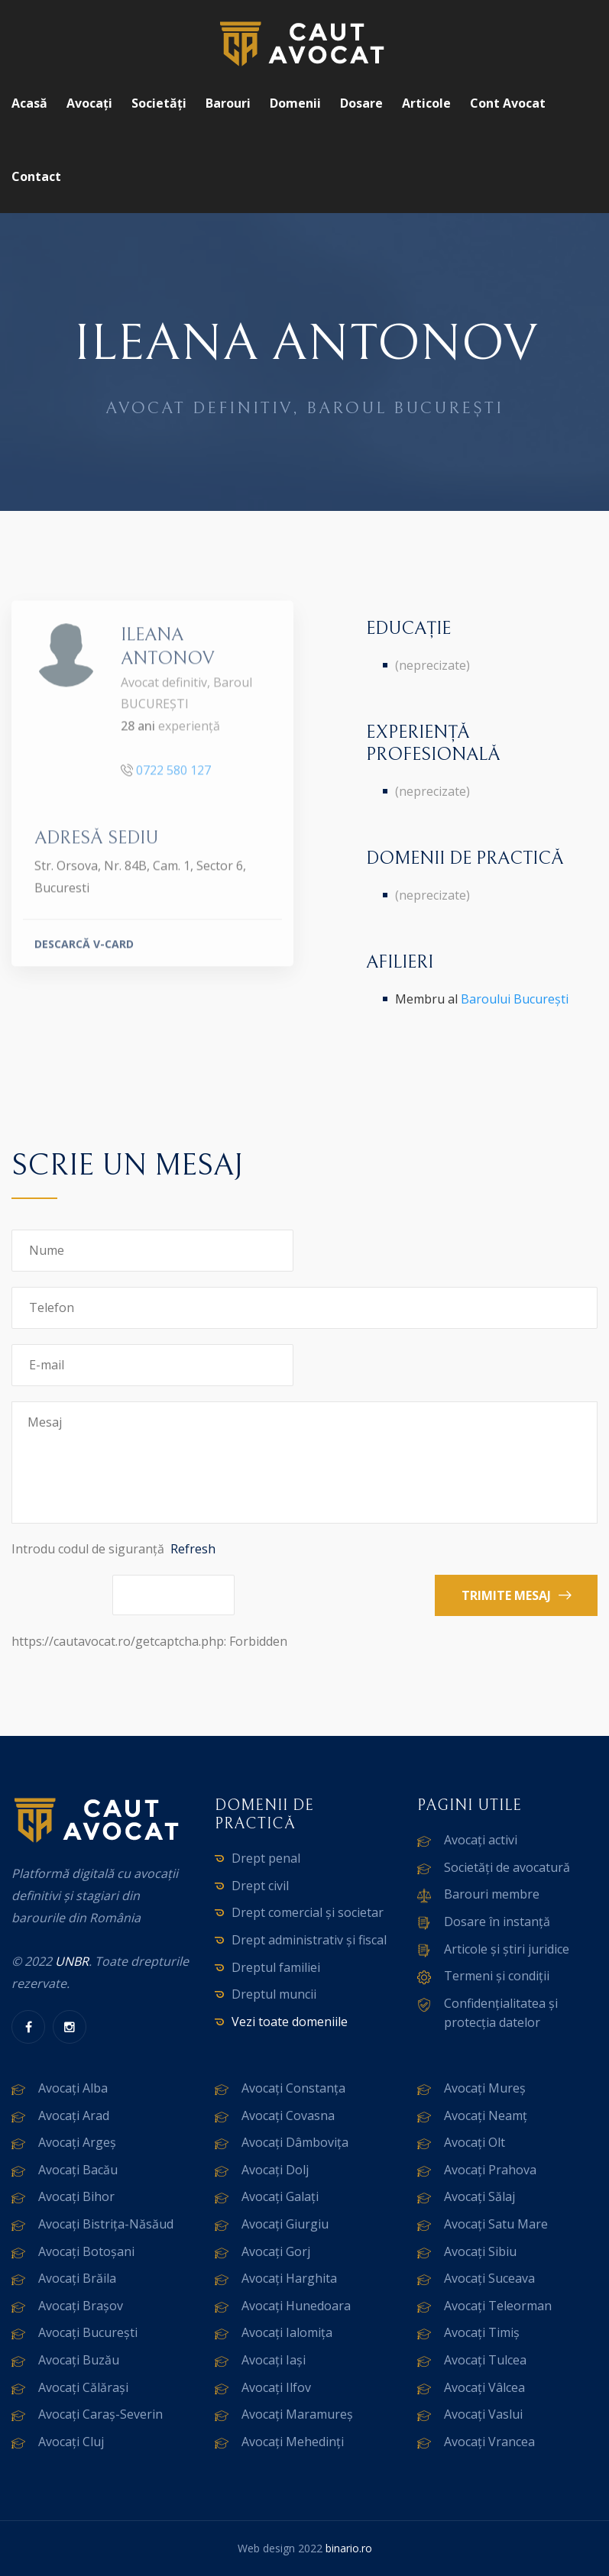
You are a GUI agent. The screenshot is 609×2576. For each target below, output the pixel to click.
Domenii (295, 103)
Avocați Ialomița (286, 2332)
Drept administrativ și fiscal (309, 1939)
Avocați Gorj (275, 2251)
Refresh (192, 1548)
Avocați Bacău (78, 2169)
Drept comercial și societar (308, 1912)
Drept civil (260, 1885)
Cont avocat (508, 103)
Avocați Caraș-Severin (100, 2414)
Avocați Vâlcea (484, 2387)
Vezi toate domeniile (290, 2021)
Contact (36, 176)
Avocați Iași (273, 2359)
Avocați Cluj (71, 2441)
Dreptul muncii (274, 1994)
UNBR (72, 1961)
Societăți (158, 103)
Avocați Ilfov (276, 2387)
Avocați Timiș (482, 2332)
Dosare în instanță (497, 1921)
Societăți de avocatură (507, 1867)
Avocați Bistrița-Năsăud (105, 2224)
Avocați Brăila (77, 2278)
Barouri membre (491, 1894)
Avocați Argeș (77, 2142)
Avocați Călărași (83, 2387)
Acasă (29, 103)
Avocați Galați (280, 2196)
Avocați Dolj (275, 2169)
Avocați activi (480, 1839)
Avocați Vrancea (489, 2441)
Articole (426, 103)
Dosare (361, 103)
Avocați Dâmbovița (294, 2142)
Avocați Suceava (489, 2278)
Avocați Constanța (293, 2088)
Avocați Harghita (289, 2278)
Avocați (89, 103)
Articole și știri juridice (506, 1949)
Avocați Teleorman (498, 2305)
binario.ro (349, 2548)
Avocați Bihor (76, 2196)
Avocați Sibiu (480, 2251)
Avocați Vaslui (483, 2414)
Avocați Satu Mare (496, 2224)
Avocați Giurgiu (285, 2224)
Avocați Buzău (78, 2359)
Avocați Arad (73, 2115)
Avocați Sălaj (479, 2196)
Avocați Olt (474, 2142)
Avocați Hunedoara (296, 2305)
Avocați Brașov (80, 2305)
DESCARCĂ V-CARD (84, 952)
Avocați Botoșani (86, 2251)
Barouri (228, 103)
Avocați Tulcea (485, 2359)
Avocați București (88, 2332)
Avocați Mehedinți (292, 2441)
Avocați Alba (73, 2088)
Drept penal (266, 1858)
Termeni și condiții (496, 1975)
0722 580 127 (173, 779)
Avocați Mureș (485, 2088)
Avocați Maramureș (297, 2414)
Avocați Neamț (485, 2115)
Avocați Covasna (288, 2115)
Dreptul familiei (276, 1967)
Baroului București (515, 999)
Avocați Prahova (490, 2169)
